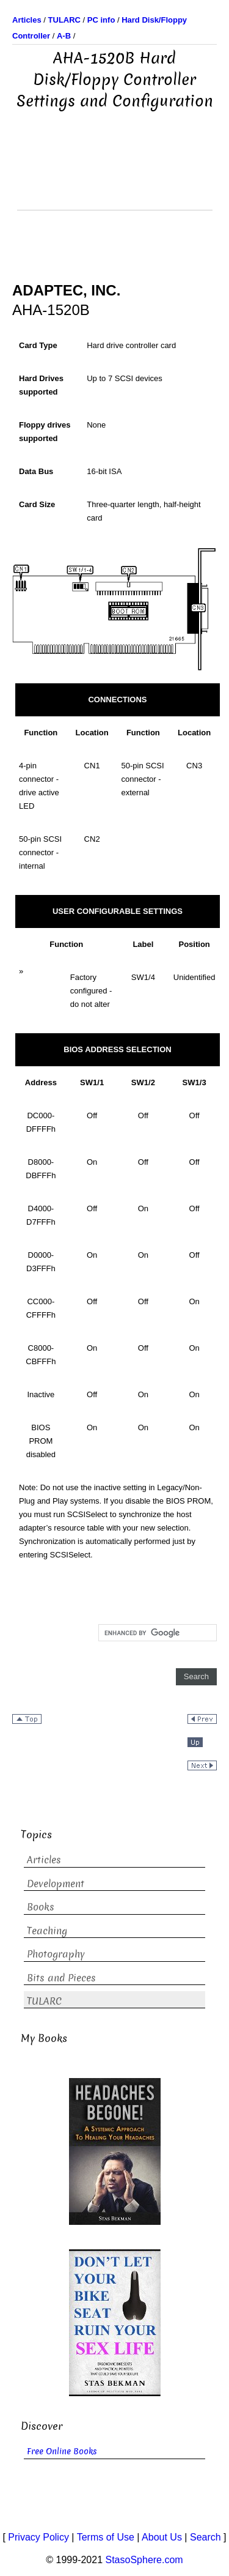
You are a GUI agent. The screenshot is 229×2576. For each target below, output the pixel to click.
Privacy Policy (38, 2537)
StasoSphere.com (144, 2560)
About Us (162, 2537)
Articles (44, 1860)
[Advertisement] (115, 179)
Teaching (47, 1931)
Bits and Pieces (61, 1978)
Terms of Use (105, 2537)
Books (40, 1907)
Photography (56, 1954)
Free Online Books (62, 2451)
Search (205, 2537)
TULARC (44, 2001)
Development (55, 1883)
